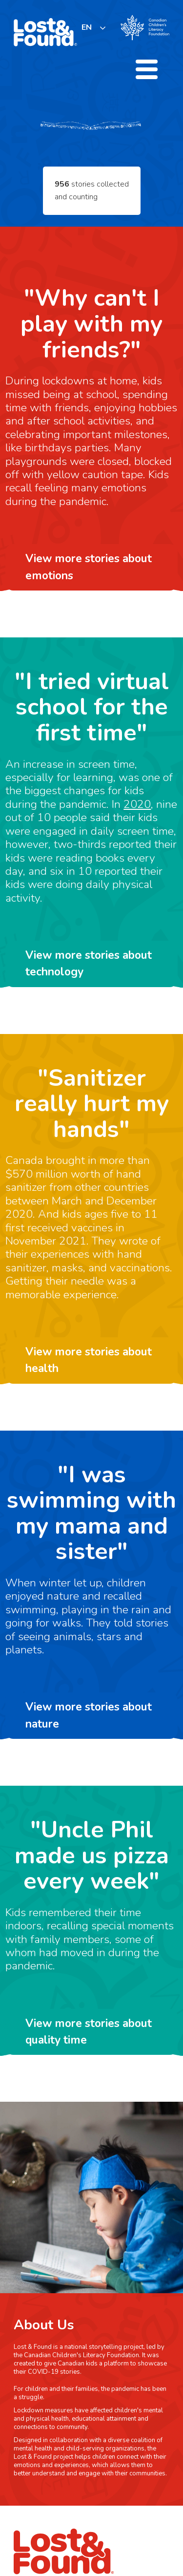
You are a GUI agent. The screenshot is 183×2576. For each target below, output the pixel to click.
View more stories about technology (88, 963)
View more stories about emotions (88, 567)
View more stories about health (88, 1360)
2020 (137, 804)
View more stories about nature (88, 1715)
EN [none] (86, 27)
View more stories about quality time (88, 2032)
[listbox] (94, 28)
